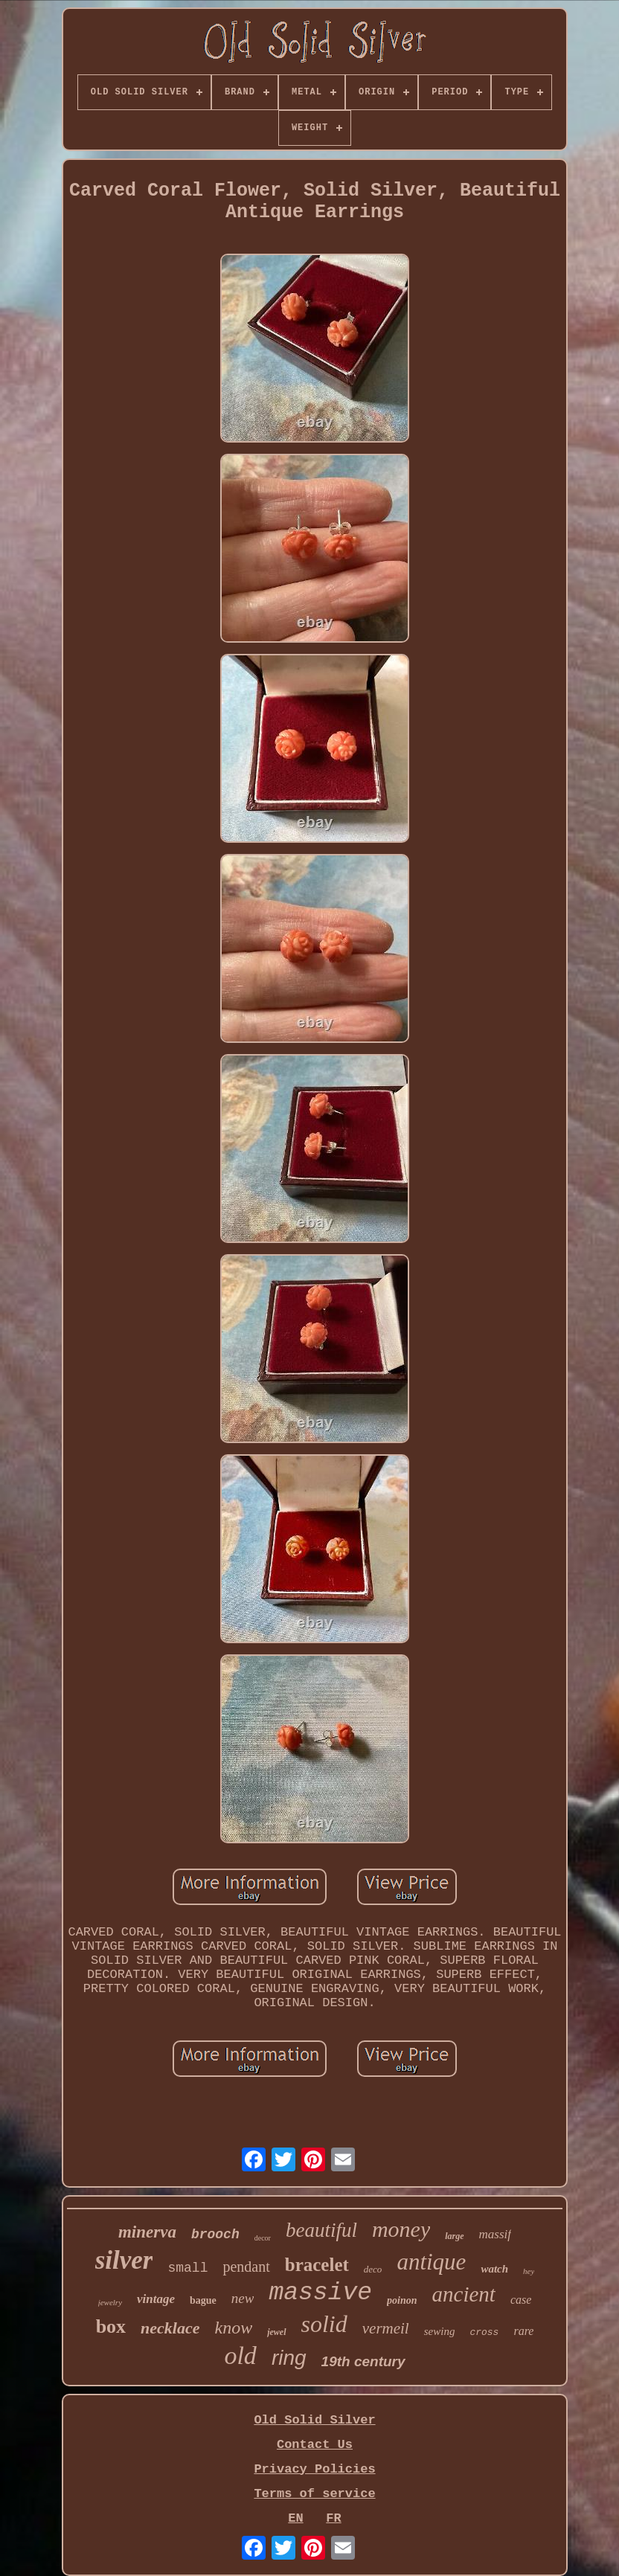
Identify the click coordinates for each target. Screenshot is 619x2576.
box (111, 2326)
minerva (147, 2232)
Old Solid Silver (314, 2420)
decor (262, 2238)
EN (295, 2518)
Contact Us (315, 2445)
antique (431, 2262)
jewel (276, 2332)
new (242, 2298)
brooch (215, 2234)
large (454, 2236)
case (520, 2299)
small (187, 2268)
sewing (439, 2331)
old (240, 2355)
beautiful (321, 2230)
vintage (156, 2299)
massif (495, 2234)
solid (324, 2323)
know (234, 2327)
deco (373, 2269)
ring (289, 2357)
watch (494, 2269)
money (401, 2229)
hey (528, 2271)
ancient (463, 2294)
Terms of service (314, 2494)
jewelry (110, 2302)
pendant (245, 2266)
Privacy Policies (314, 2469)
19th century (363, 2361)
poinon (402, 2300)
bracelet (317, 2265)
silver (124, 2260)
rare (523, 2331)
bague (203, 2300)
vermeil (385, 2328)
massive (320, 2293)
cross (483, 2332)
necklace (170, 2328)
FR (333, 2518)
